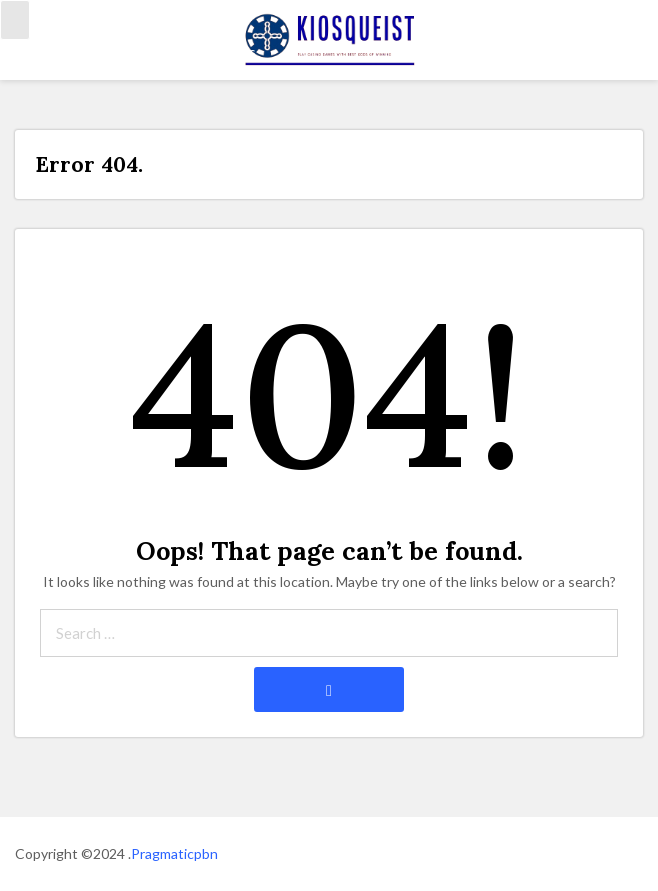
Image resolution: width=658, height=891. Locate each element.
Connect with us (204, 51)
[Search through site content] (329, 633)
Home (33, 51)
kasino (102, 51)
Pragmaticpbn (174, 853)
